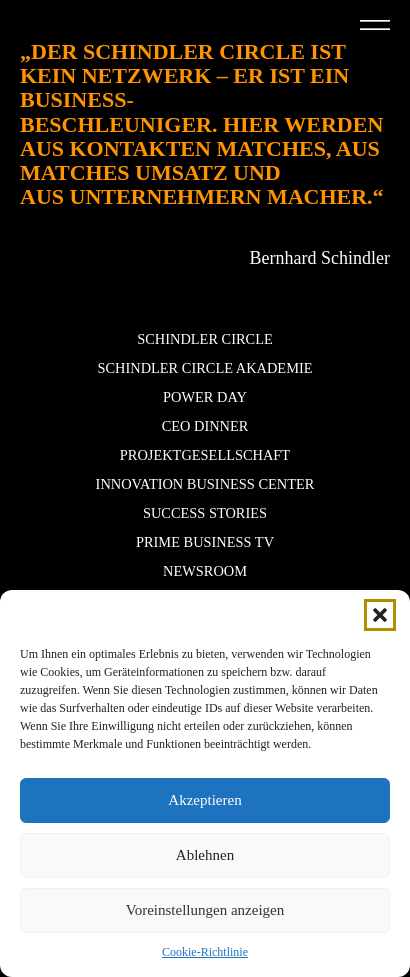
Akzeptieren (204, 800)
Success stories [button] (205, 513)
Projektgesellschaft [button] (205, 455)
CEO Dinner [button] (205, 426)
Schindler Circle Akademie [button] (204, 368)
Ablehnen (205, 855)
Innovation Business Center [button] (205, 484)
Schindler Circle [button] (205, 339)
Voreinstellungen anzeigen (205, 910)
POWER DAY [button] (205, 397)
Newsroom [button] (205, 571)
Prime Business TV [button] (205, 542)
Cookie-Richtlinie (205, 952)
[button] (380, 615)
